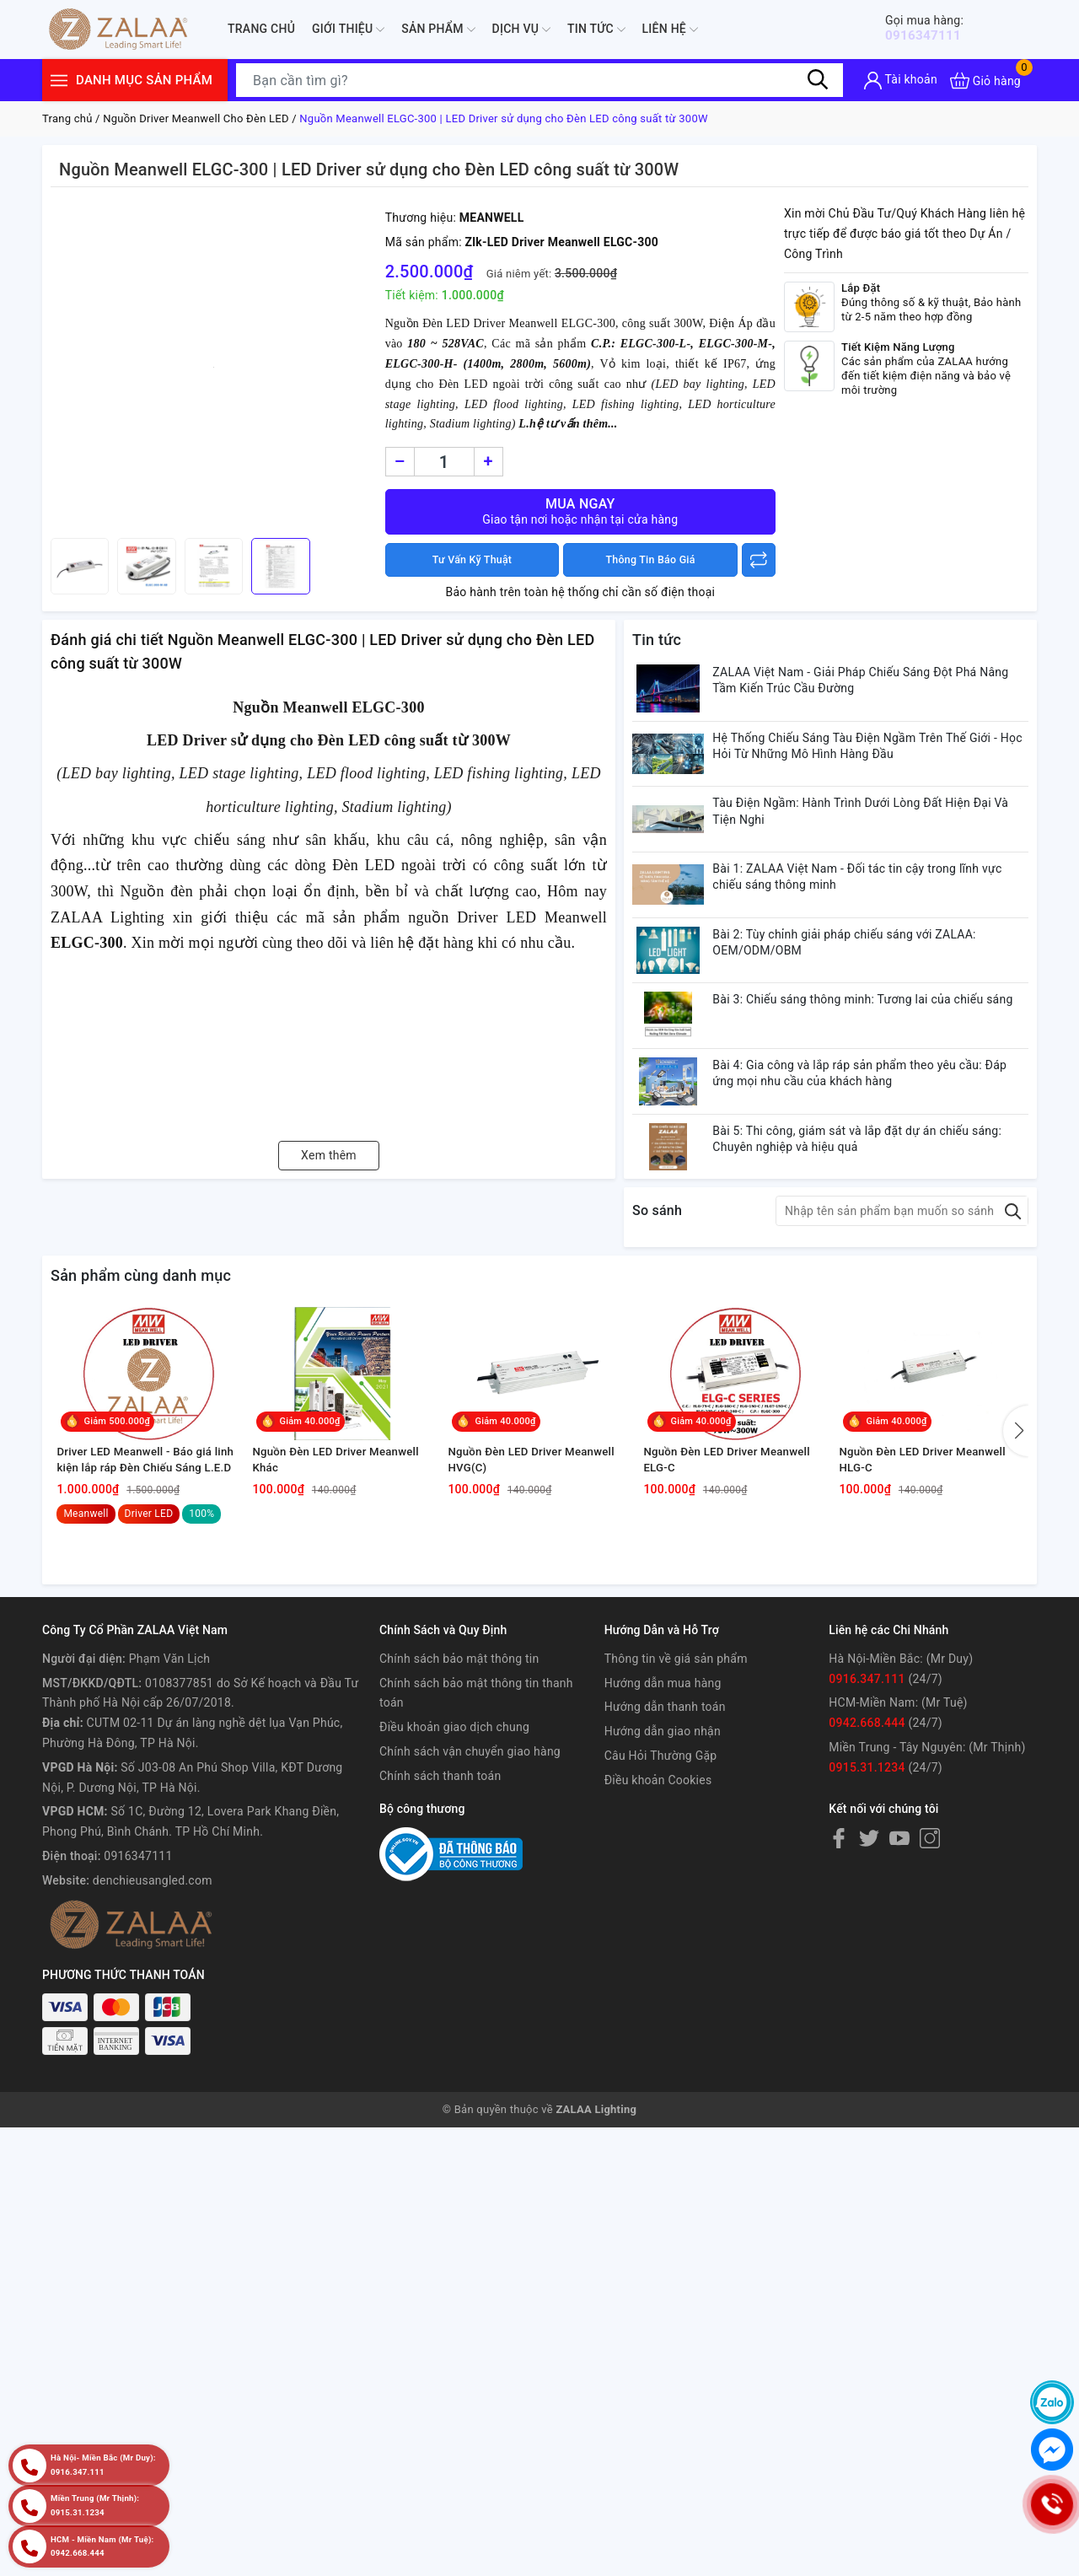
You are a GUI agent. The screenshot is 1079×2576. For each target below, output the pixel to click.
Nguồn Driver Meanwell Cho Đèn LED (196, 118)
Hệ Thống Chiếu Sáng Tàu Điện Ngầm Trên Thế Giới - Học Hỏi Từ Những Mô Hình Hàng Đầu (871, 760)
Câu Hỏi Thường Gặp (660, 1900)
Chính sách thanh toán (440, 1920)
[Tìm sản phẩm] (539, 80)
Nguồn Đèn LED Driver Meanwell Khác (343, 1601)
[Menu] (59, 80)
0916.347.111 (867, 1823)
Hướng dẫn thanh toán (665, 1851)
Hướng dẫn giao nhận (662, 1876)
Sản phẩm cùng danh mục (141, 1365)
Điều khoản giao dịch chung (454, 1872)
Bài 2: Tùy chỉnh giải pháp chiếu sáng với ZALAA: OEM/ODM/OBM (860, 991)
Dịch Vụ (521, 29)
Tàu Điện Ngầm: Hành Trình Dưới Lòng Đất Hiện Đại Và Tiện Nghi (877, 837)
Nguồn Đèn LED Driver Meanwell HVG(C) (538, 1601)
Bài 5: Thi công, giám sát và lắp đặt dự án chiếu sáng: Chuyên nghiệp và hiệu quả (873, 1221)
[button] (1015, 1545)
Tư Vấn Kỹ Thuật (472, 560)
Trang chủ (261, 28)
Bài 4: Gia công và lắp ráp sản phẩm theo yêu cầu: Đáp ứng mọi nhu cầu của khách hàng (876, 1144)
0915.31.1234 (867, 1911)
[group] (213, 366)
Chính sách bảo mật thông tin (459, 1803)
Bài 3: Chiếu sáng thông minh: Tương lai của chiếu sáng (864, 1067)
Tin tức (596, 29)
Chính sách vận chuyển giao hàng (470, 1896)
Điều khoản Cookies (658, 1924)
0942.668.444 (867, 1867)
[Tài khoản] (900, 80)
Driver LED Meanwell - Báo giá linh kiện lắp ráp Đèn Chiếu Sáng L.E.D (147, 1602)
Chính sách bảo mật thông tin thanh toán (476, 1837)
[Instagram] (930, 1982)
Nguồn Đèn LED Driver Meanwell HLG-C (929, 1601)
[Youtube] (899, 1982)
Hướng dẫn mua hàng (663, 1827)
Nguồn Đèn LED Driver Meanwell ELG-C (734, 1601)
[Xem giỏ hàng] (985, 80)
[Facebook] (839, 1982)
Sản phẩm (438, 29)
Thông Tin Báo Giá (650, 560)
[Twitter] (869, 1982)
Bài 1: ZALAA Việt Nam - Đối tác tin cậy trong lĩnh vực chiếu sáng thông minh (873, 914)
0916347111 (934, 28)
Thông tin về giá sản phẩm (676, 1803)
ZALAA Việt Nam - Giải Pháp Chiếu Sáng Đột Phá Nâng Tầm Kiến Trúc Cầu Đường (877, 684)
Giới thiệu (348, 29)
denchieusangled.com (152, 2024)
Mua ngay (580, 511)
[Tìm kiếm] (817, 80)
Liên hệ (670, 29)
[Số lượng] (444, 461)
